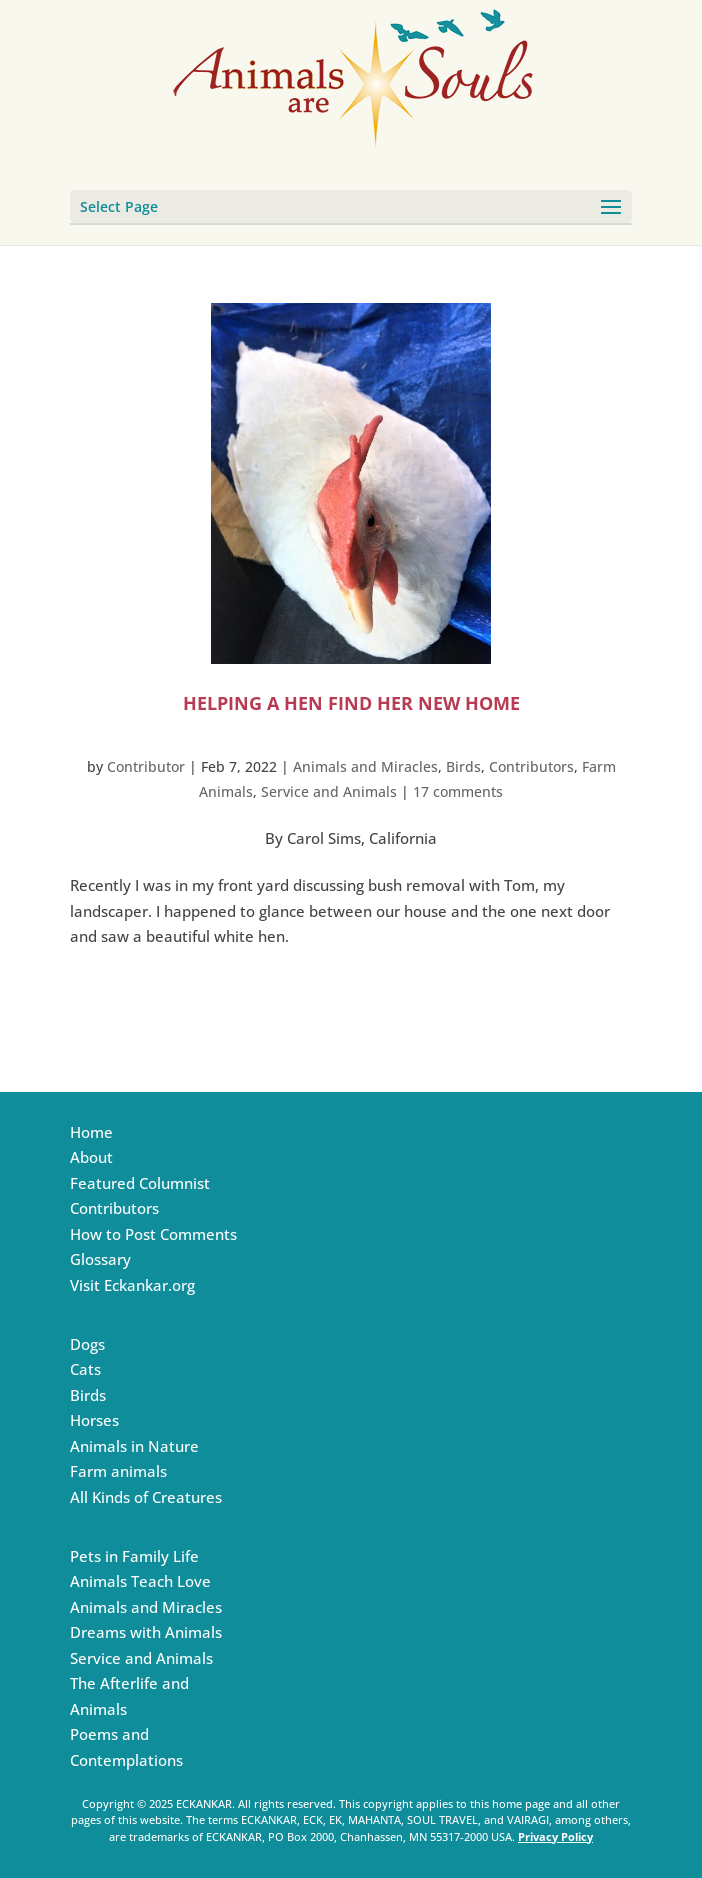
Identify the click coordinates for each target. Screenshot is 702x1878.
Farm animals (118, 1471)
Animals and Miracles (365, 766)
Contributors (531, 766)
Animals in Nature (134, 1446)
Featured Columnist (140, 1183)
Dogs (87, 1344)
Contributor (146, 766)
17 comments (458, 791)
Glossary (100, 1259)
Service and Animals (329, 791)
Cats (85, 1369)
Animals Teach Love (140, 1581)
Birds (463, 766)
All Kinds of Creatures (146, 1497)
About (91, 1157)
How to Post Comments (153, 1234)
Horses (94, 1420)
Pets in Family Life (134, 1556)
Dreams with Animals (146, 1632)
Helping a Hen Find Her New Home (351, 703)
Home (91, 1132)
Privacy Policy (555, 1836)
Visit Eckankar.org (132, 1285)
